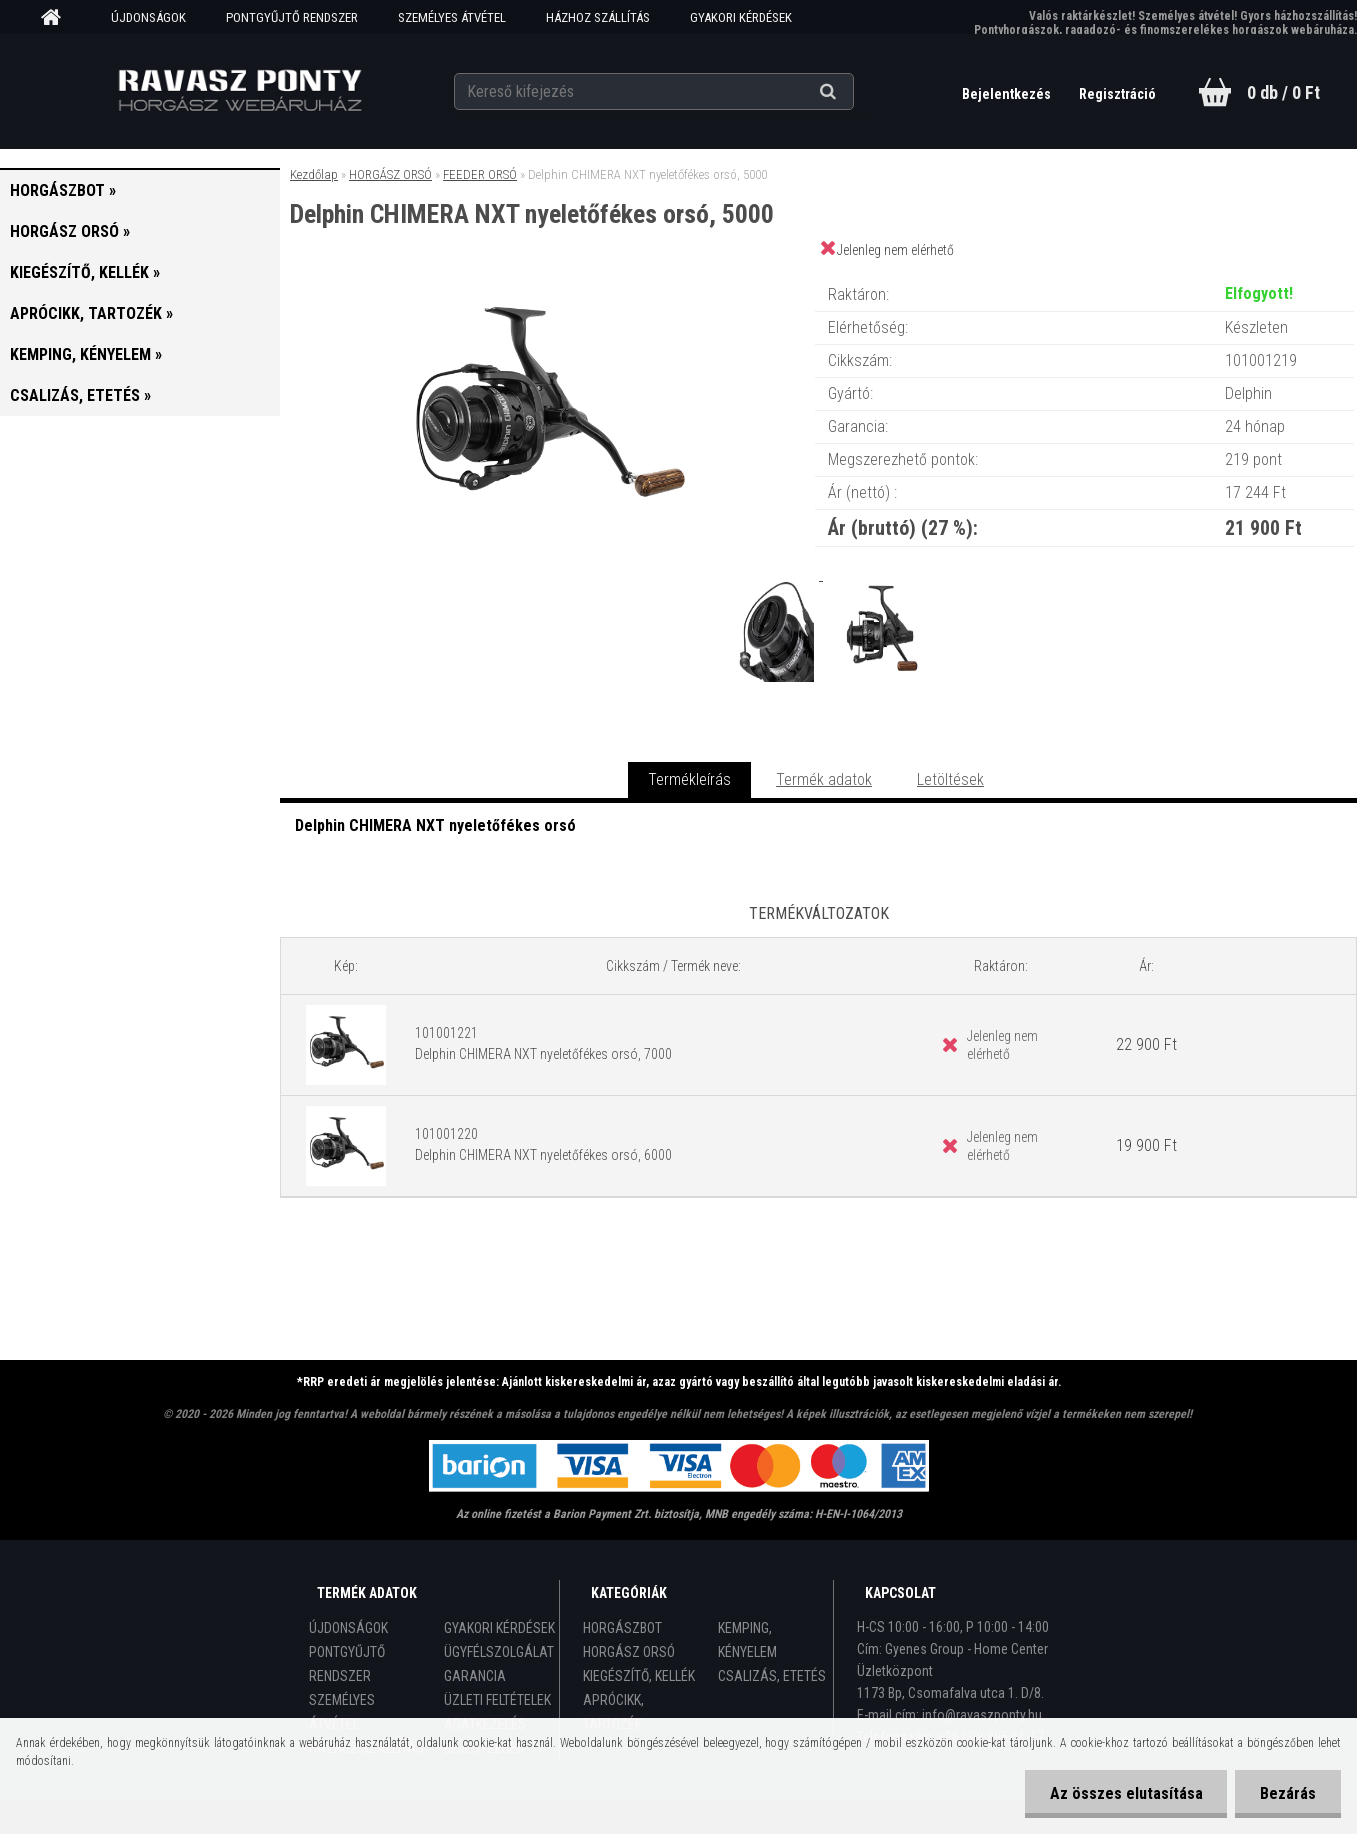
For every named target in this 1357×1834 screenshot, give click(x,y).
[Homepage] (58, 18)
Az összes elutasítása (1125, 1793)
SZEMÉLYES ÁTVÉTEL (452, 17)
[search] (852, 92)
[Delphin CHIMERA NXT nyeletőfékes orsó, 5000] (547, 274)
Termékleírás (689, 779)
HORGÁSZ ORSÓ (390, 174)
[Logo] (239, 91)
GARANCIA (475, 1676)
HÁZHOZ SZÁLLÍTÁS (598, 17)
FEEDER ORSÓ (480, 174)
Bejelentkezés (1008, 94)
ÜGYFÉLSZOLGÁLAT (499, 1652)
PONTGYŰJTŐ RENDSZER (292, 17)
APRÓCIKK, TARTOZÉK (613, 1712)
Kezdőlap (314, 174)
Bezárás (1288, 1793)
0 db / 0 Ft (1283, 92)
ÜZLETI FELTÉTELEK (497, 1700)
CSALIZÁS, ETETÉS (772, 1676)
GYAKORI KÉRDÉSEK (741, 17)
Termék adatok (824, 779)
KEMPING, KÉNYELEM (747, 1640)
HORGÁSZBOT (622, 1628)
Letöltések (950, 779)
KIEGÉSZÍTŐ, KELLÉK (639, 1676)
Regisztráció (1117, 94)
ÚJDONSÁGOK (148, 17)
